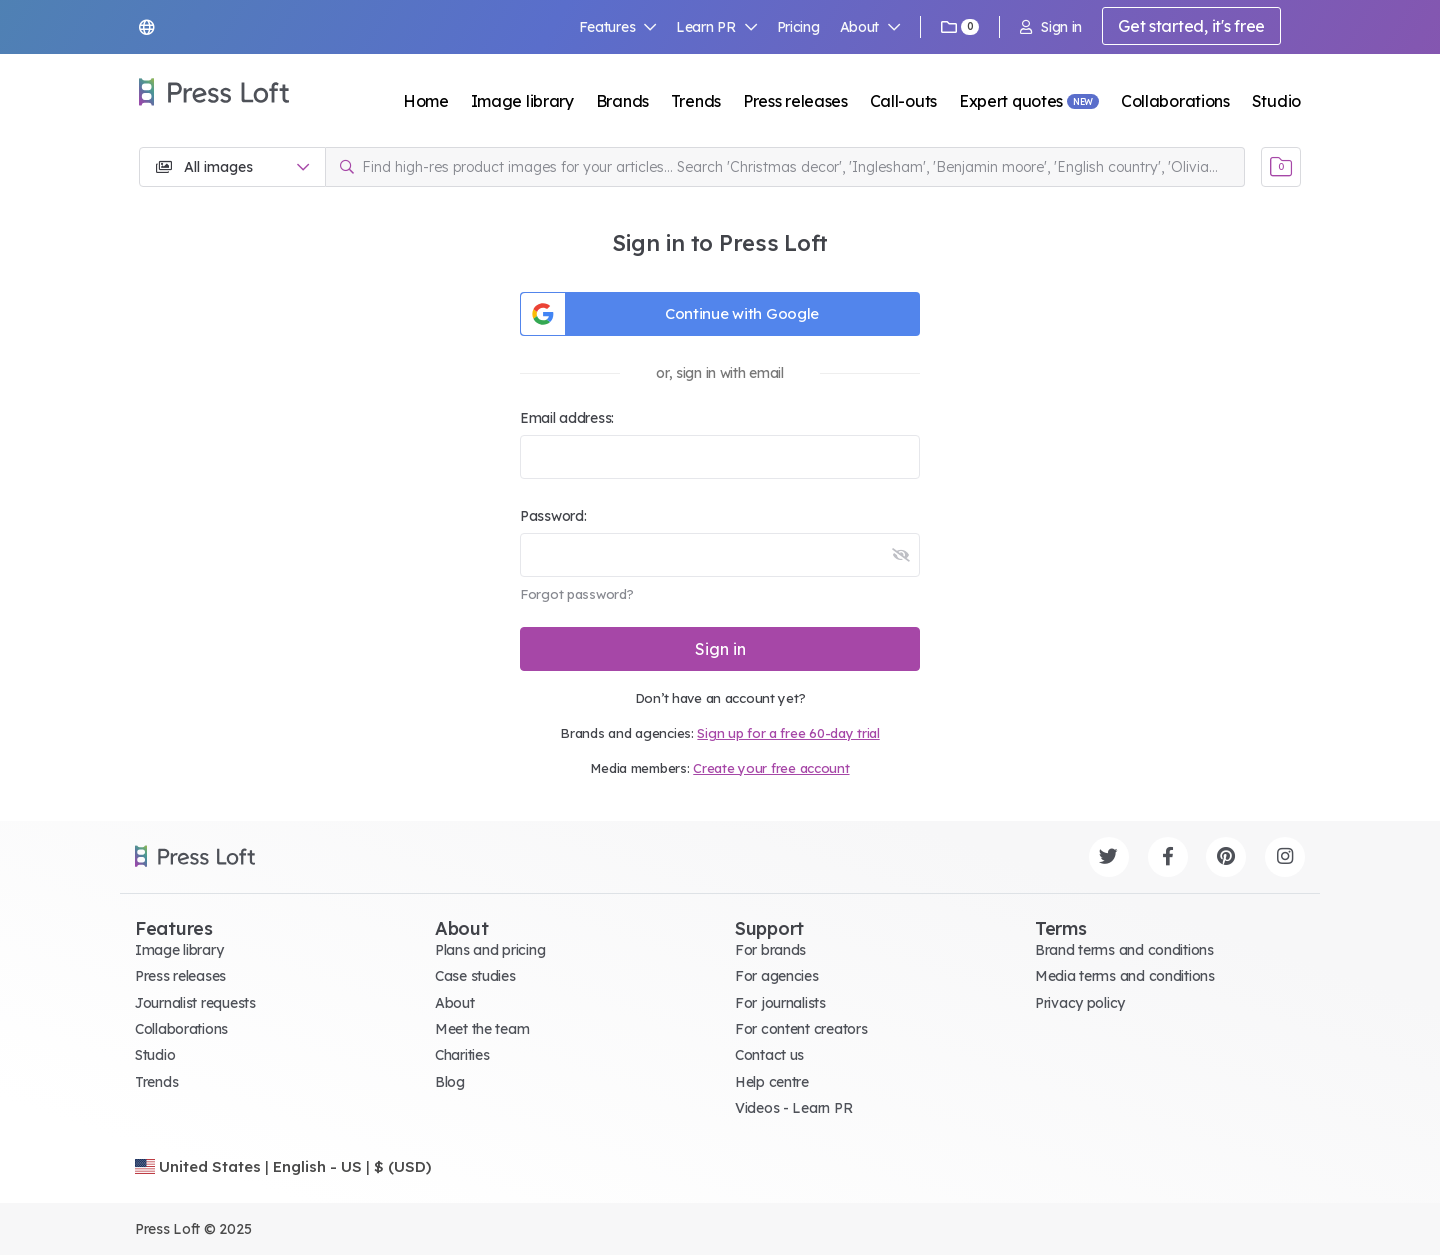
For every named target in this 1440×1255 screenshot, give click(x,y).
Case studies (475, 976)
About (870, 27)
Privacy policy (1080, 1003)
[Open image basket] (1281, 167)
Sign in (1051, 27)
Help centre (772, 1082)
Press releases (795, 101)
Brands (622, 101)
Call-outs (903, 101)
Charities (462, 1055)
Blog (450, 1082)
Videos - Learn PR (793, 1108)
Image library (522, 101)
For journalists (780, 1003)
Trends (696, 101)
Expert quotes (1011, 101)
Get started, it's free (1191, 26)
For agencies (777, 976)
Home (426, 101)
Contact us (769, 1055)
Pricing (798, 27)
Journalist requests (195, 1003)
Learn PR (716, 27)
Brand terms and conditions (1124, 950)
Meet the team (482, 1029)
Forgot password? (577, 594)
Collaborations (1175, 101)
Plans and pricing (490, 950)
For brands (770, 950)
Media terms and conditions (1125, 976)
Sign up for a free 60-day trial (788, 733)
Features (618, 27)
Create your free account (771, 768)
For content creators (801, 1029)
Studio (1276, 101)
